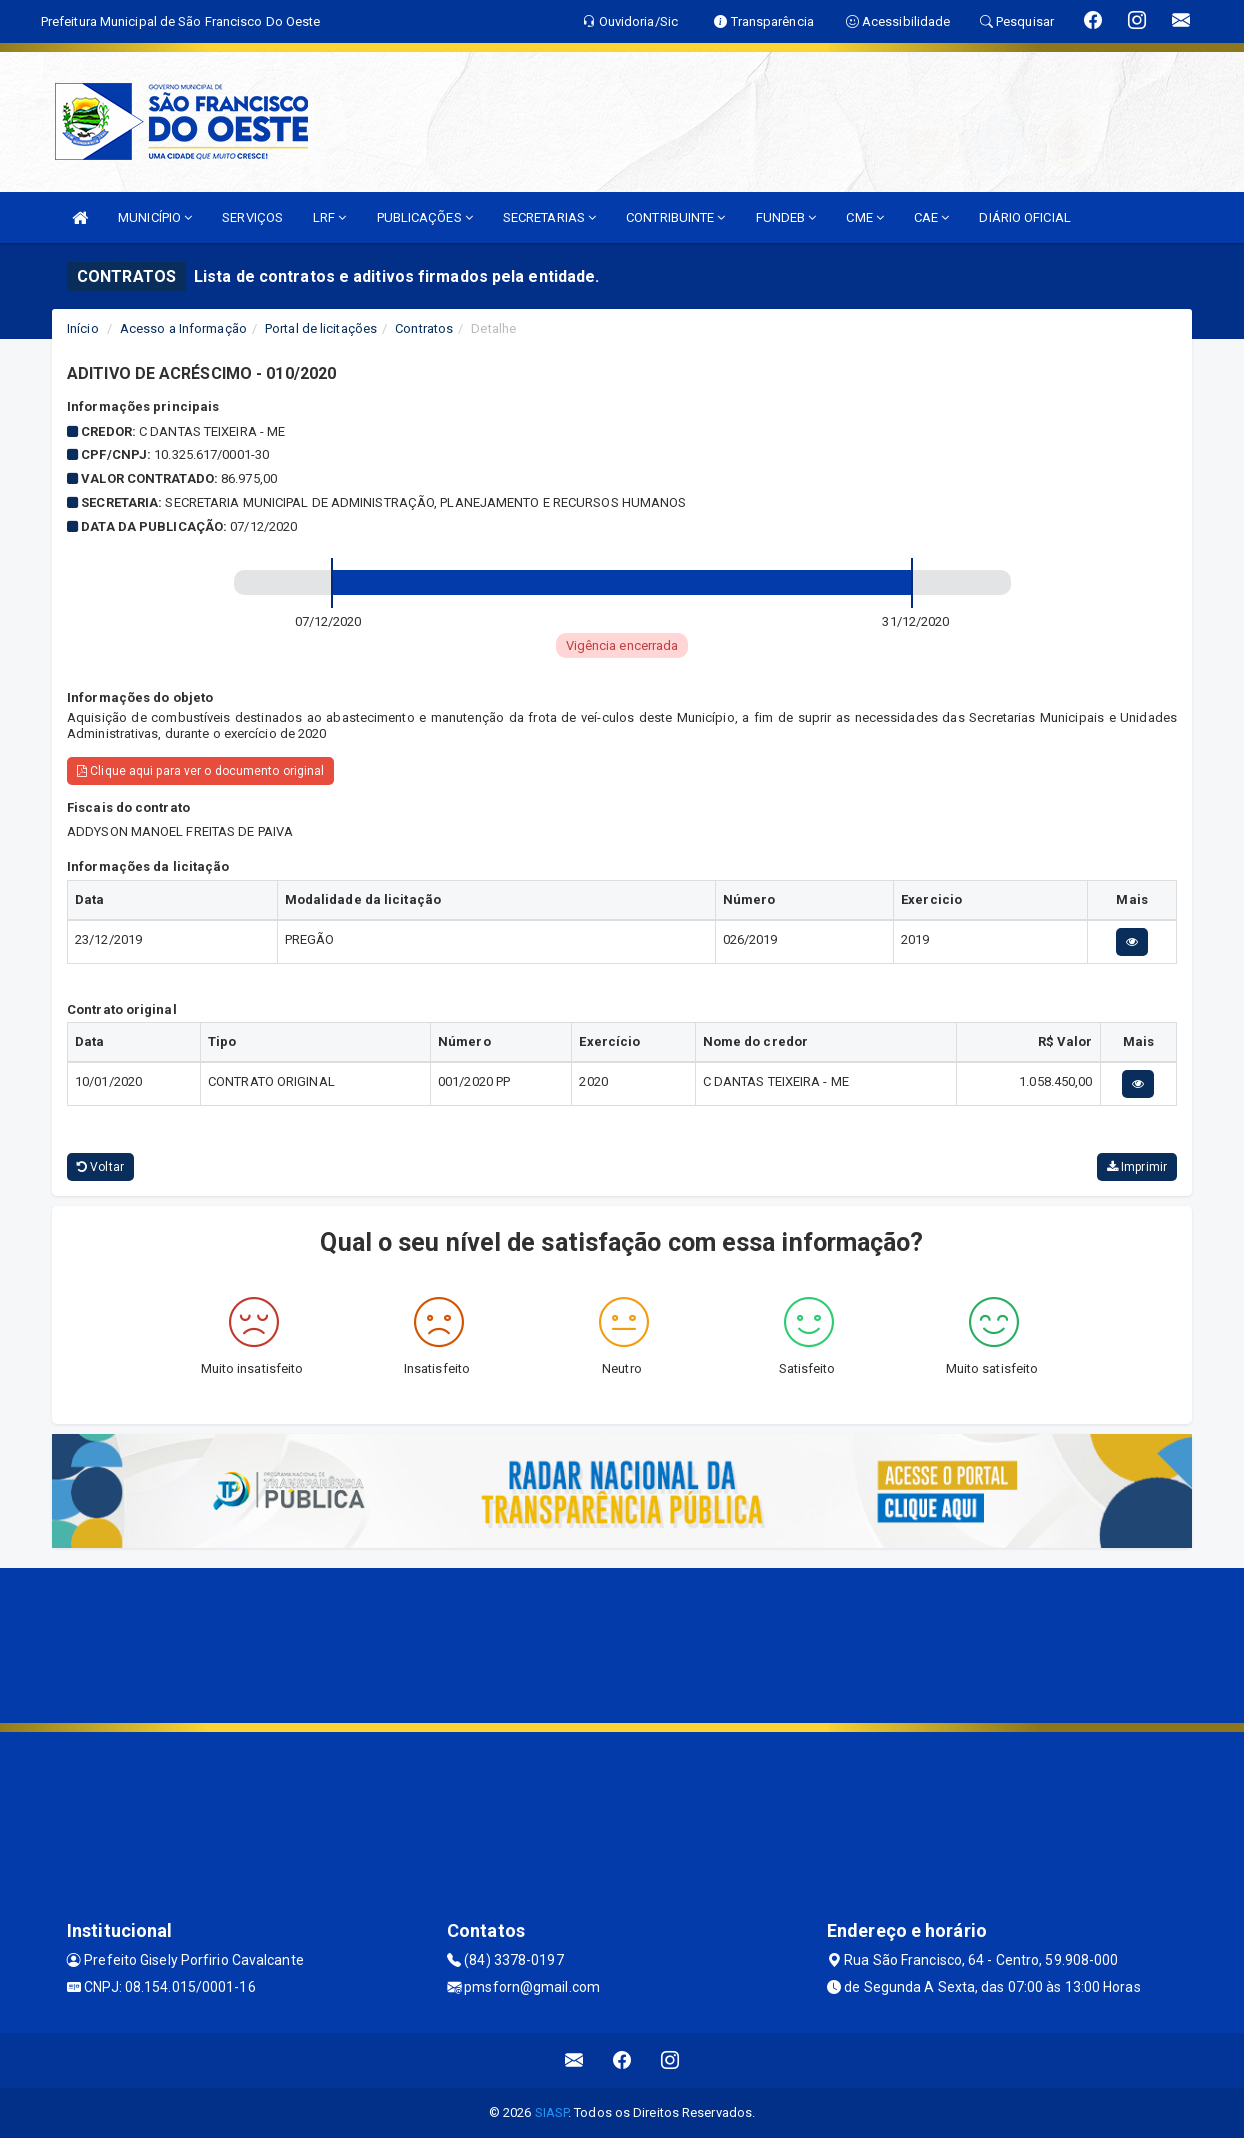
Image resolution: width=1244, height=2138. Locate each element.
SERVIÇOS (252, 217)
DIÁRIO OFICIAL (1024, 217)
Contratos (424, 328)
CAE (932, 217)
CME (865, 217)
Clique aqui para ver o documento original (200, 771)
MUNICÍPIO (155, 217)
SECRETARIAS (549, 217)
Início (83, 328)
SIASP (552, 2112)
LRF (330, 217)
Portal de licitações (321, 328)
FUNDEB (786, 217)
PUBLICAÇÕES (425, 217)
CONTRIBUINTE (675, 217)
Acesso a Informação (183, 328)
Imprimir (1137, 1167)
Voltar (100, 1167)
